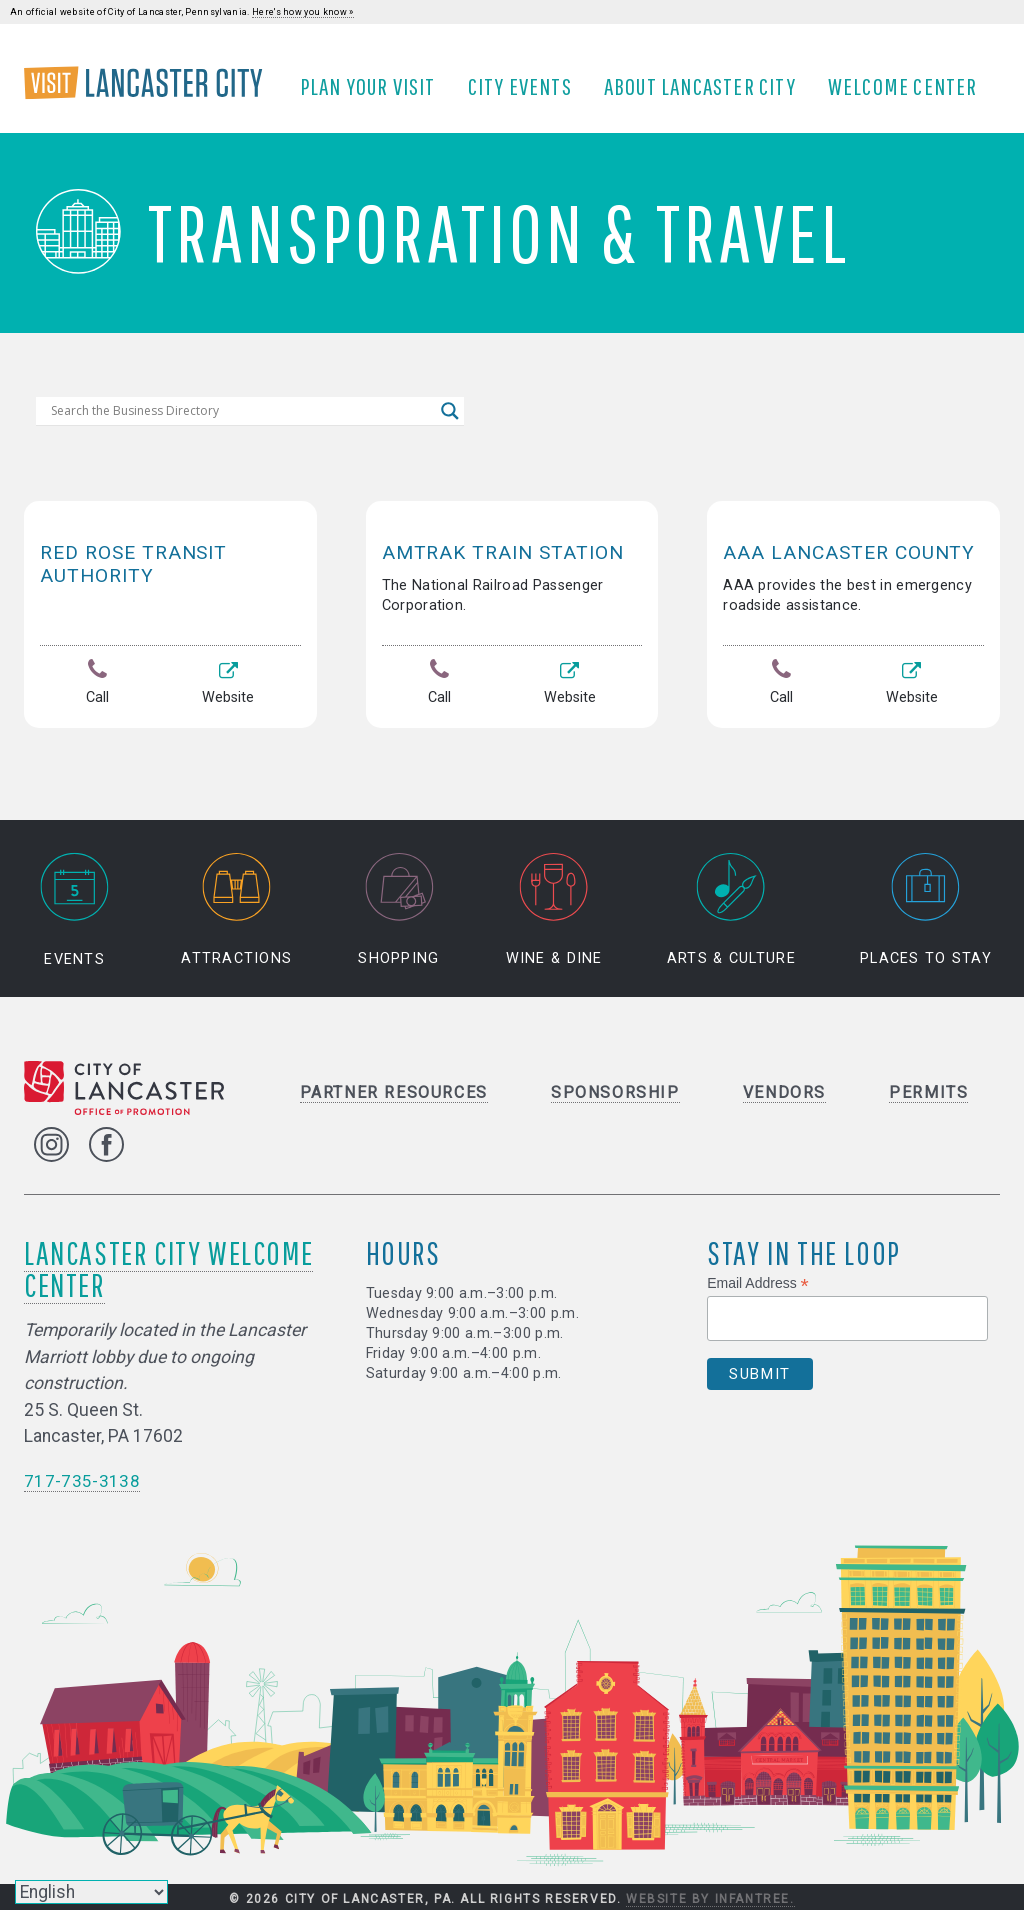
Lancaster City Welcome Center (168, 1278)
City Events (526, 93)
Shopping (398, 919)
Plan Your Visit (374, 93)
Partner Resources (394, 1101)
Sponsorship (615, 1101)
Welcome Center (909, 93)
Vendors (784, 1101)
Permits (928, 1101)
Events (75, 919)
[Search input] (241, 425)
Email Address (758, 1293)
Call (98, 698)
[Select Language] (91, 1892)
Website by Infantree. (710, 1908)
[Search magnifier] (450, 425)
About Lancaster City (706, 93)
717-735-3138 (82, 1490)
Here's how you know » (303, 12)
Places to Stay (926, 919)
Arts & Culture (731, 919)
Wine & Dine (554, 919)
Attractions (236, 919)
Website (228, 698)
